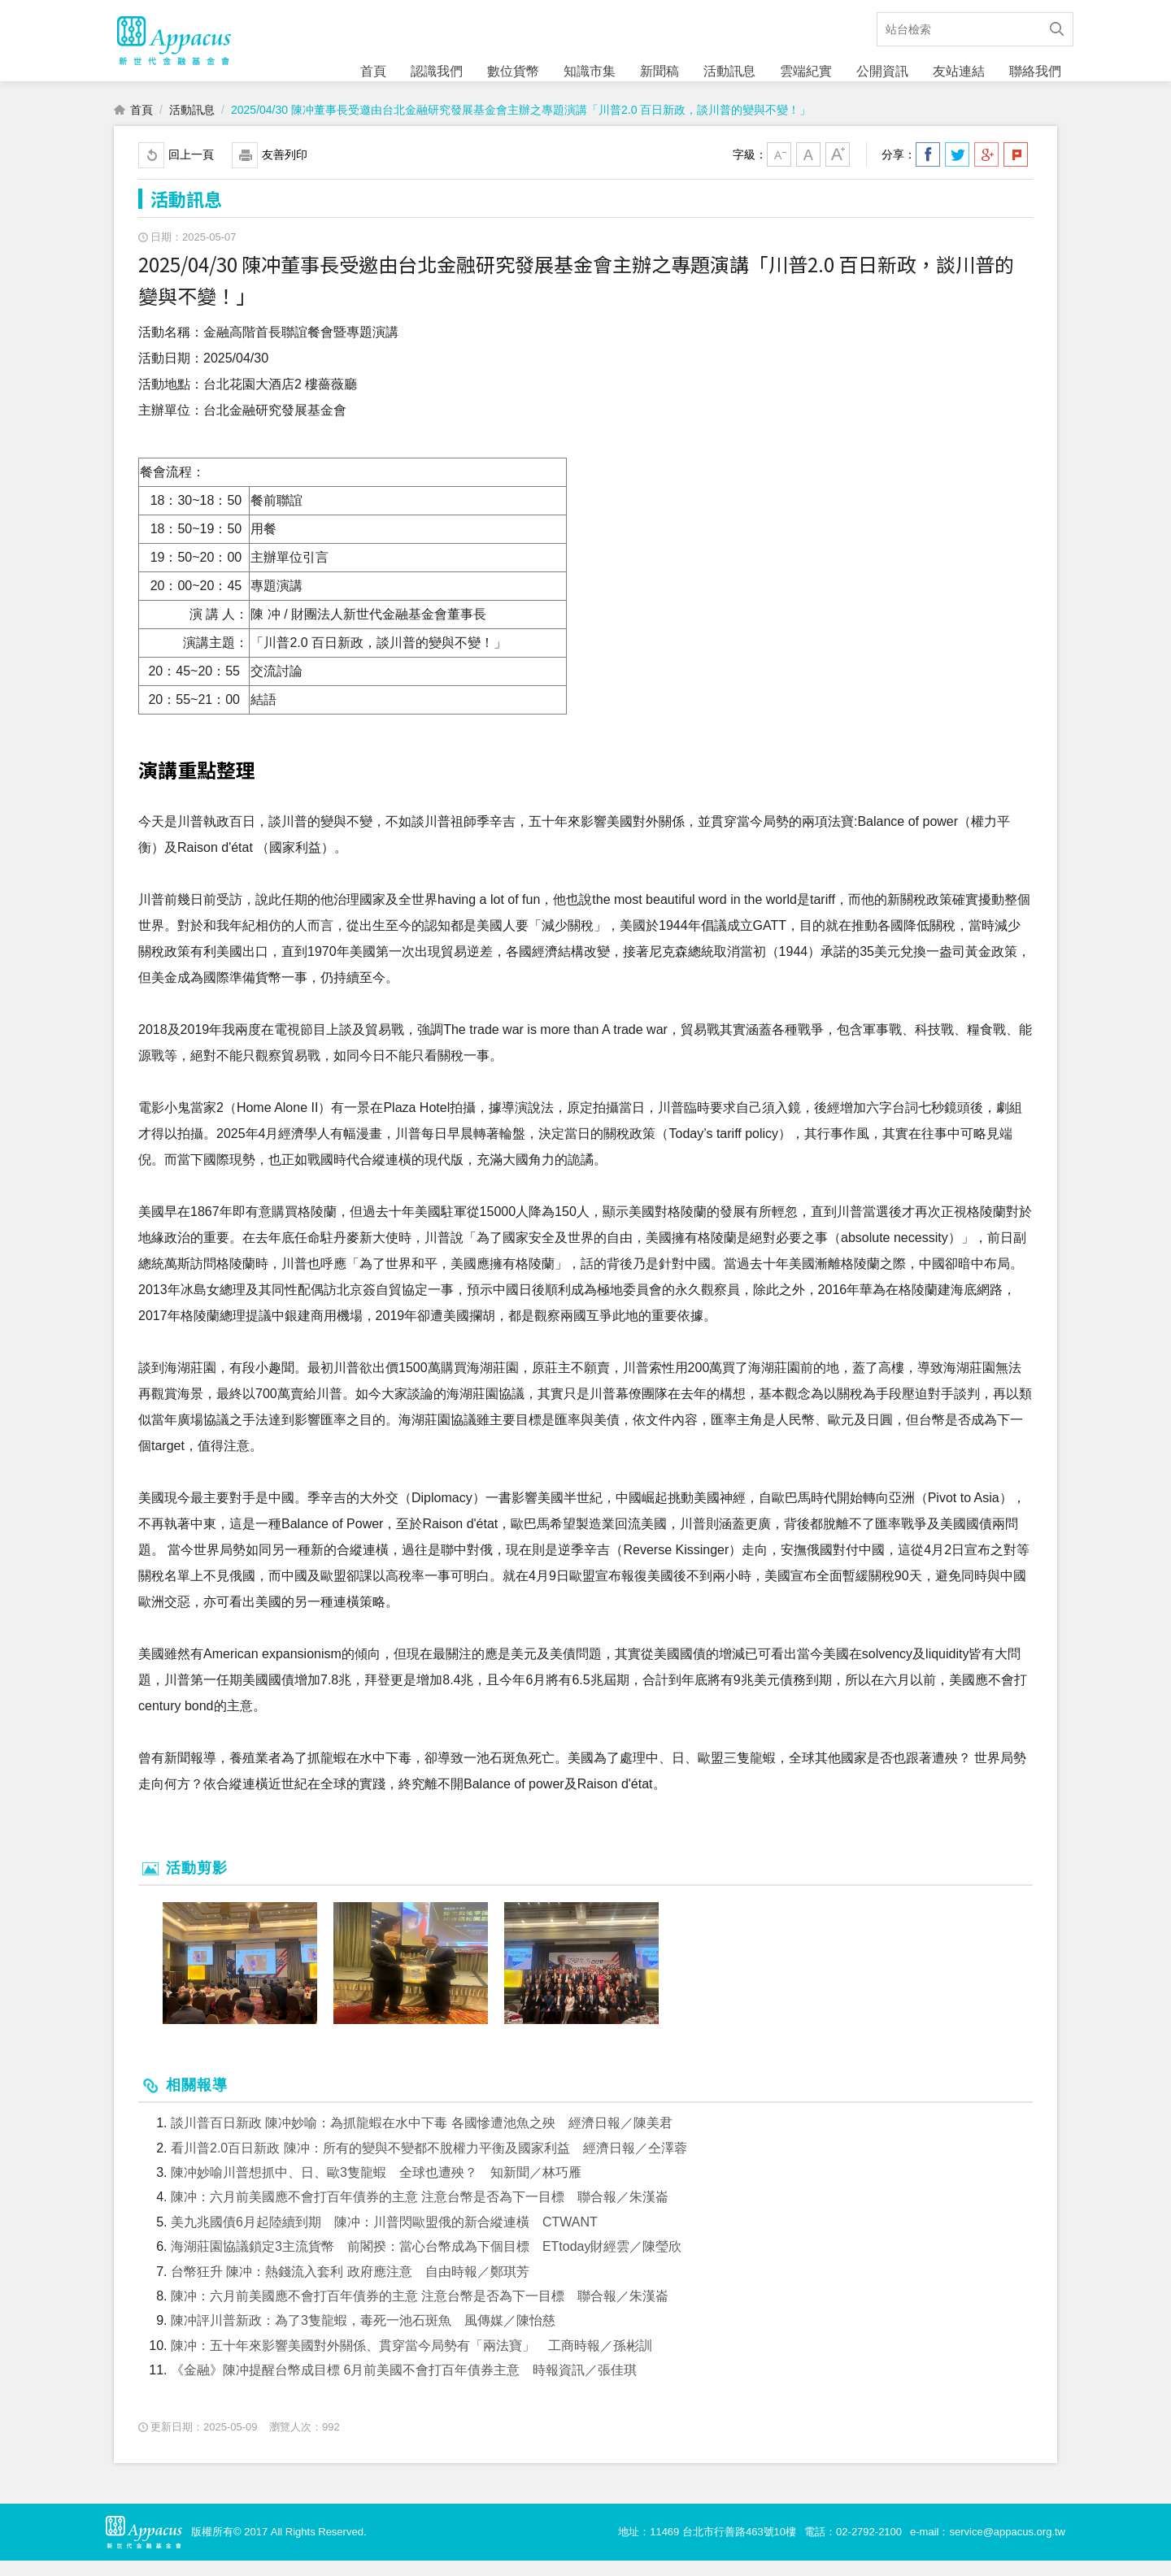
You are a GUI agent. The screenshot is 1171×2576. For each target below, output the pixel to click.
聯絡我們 (1035, 71)
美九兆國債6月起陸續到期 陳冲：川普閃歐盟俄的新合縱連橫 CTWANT (384, 2237)
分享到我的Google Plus (986, 171)
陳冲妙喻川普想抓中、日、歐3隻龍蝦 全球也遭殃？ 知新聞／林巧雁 (376, 2189)
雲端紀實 (806, 71)
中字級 (808, 171)
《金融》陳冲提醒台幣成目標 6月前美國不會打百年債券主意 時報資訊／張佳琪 (404, 2386)
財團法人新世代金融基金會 (174, 48)
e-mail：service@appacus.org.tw (987, 2547)
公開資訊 (882, 71)
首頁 (373, 71)
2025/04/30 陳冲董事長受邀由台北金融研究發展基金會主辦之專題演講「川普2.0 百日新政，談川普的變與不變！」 (521, 125)
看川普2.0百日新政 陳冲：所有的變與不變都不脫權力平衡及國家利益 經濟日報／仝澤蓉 (429, 2163)
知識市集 (590, 71)
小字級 (779, 171)
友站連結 (959, 71)
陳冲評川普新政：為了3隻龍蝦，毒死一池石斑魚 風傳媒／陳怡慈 (363, 2337)
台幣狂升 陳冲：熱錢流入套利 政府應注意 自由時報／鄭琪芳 (350, 2287)
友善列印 (284, 170)
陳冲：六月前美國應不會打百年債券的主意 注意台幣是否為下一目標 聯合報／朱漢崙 (419, 2213)
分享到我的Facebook (928, 171)
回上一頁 (191, 170)
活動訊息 (729, 71)
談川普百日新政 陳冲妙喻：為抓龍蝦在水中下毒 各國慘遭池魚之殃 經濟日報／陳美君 (422, 2139)
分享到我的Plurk (1015, 171)
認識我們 (437, 71)
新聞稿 (659, 71)
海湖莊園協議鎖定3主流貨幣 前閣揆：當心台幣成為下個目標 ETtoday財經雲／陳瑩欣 (426, 2263)
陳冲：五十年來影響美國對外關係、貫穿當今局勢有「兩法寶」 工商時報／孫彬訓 (411, 2361)
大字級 (837, 171)
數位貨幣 (513, 71)
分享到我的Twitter (957, 171)
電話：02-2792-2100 (853, 2547)
